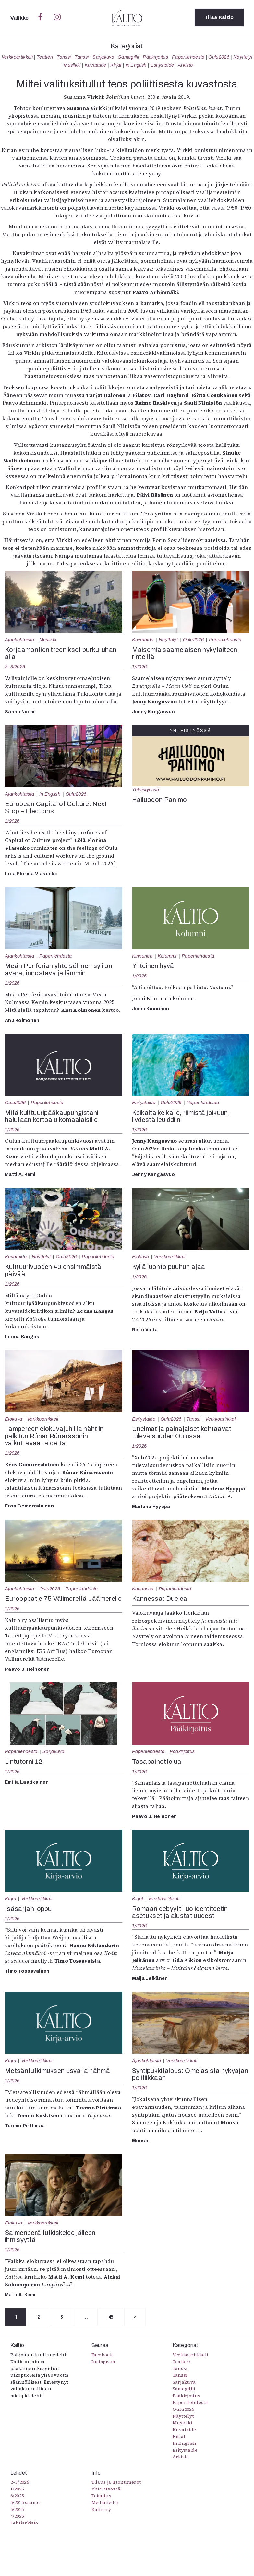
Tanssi (64, 57)
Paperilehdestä (188, 57)
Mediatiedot (105, 2503)
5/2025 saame (25, 2503)
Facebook (102, 2354)
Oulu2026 (218, 57)
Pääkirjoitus (155, 57)
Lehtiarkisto (24, 2523)
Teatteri (45, 57)
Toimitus (101, 2496)
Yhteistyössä (145, 789)
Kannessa (143, 1588)
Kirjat (116, 65)
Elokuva (140, 1256)
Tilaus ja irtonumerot (116, 2482)
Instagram (103, 2361)
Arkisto (185, 65)
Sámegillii (128, 57)
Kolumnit (167, 956)
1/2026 (139, 666)
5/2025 (17, 2509)
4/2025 (17, 2516)
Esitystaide (162, 65)
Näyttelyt (242, 57)
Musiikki (72, 65)
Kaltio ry (101, 2509)
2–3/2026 (15, 666)
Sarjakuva (103, 57)
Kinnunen (142, 956)
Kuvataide (95, 65)
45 (115, 2317)
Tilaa (219, 17)
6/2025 (17, 2496)
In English (136, 65)
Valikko (20, 18)
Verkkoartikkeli (17, 57)
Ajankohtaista (19, 639)
